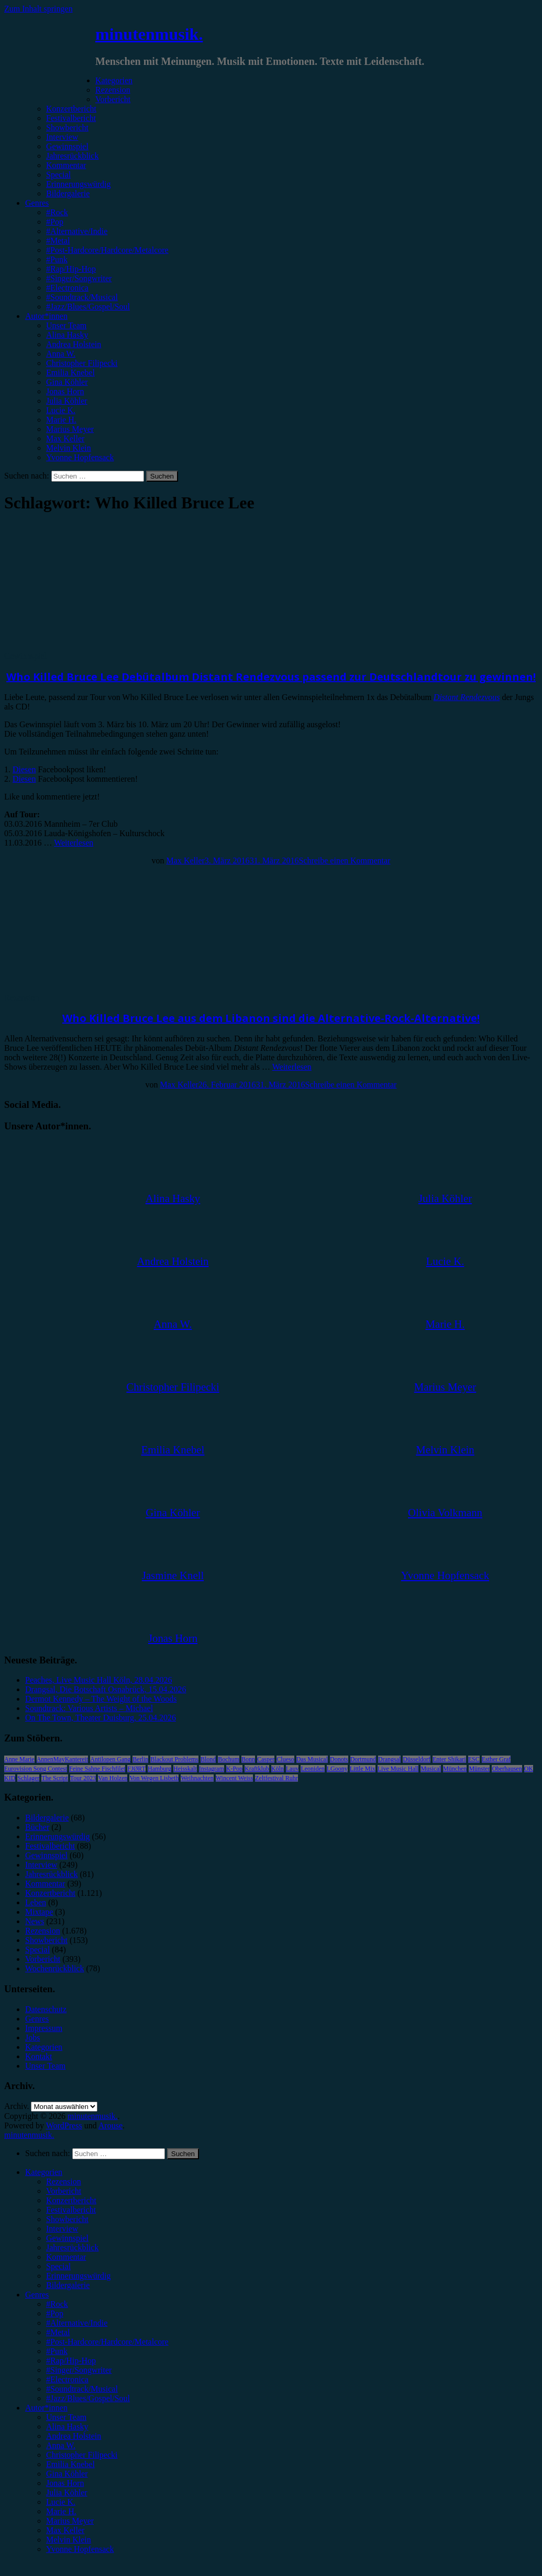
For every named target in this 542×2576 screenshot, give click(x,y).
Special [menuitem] (58, 2266)
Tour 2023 (83, 1778)
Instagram (211, 1768)
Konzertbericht (71, 108)
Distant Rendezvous (467, 697)
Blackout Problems (174, 1759)
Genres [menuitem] (37, 2294)
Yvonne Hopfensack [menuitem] (80, 2549)
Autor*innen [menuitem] (46, 2407)
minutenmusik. (149, 34)
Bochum (228, 1759)
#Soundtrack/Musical (82, 297)
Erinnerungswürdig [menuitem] (78, 2275)
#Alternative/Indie (76, 231)
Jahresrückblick (72, 155)
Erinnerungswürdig (78, 184)
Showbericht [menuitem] (67, 2219)
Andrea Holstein (73, 344)
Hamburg (159, 1768)
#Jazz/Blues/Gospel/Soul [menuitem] (88, 2398)
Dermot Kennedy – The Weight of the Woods (100, 1698)
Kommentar (66, 165)
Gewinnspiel (67, 146)
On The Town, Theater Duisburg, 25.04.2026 (100, 1717)
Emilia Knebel (70, 372)
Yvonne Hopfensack (80, 457)
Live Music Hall (398, 1768)
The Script (54, 1778)
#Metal (58, 240)
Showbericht (67, 127)
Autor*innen (46, 316)
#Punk (57, 259)
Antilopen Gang (110, 1759)
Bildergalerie (68, 193)
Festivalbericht (71, 118)
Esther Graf (496, 1759)
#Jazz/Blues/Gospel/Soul (88, 306)
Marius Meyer (70, 429)
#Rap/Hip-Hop (71, 268)
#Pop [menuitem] (54, 2313)
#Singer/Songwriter (79, 278)
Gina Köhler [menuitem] (67, 2473)
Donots (339, 1759)
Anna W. (60, 353)
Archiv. (16, 2106)
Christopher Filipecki (81, 363)
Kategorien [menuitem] (43, 2172)
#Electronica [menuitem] (67, 2379)
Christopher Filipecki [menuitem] (81, 2454)
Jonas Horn (65, 391)
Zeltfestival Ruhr (276, 1778)
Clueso (285, 1759)
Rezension (112, 89)
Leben (35, 1902)
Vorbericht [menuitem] (63, 2190)
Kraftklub (257, 1768)
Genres (37, 202)
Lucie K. (60, 410)
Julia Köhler (66, 400)
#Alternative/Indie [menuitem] (76, 2322)
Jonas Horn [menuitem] (65, 2483)
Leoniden (312, 1768)
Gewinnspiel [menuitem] (67, 2238)
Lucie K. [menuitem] (60, 2501)
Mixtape (39, 1911)
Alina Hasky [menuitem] (67, 2426)
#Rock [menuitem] (57, 2304)
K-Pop (234, 1768)
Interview (62, 136)
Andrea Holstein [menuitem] (73, 2435)
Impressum (43, 2028)
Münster (479, 1768)
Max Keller (65, 438)
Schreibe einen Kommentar (344, 860)
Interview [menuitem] (62, 2228)
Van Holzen (112, 1778)
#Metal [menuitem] (58, 2332)
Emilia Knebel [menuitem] (70, 2464)
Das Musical (312, 1759)
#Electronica (67, 287)
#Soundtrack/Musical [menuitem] (82, 2388)
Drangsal (389, 1759)
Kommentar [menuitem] (66, 2256)
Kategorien (113, 80)
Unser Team (66, 325)
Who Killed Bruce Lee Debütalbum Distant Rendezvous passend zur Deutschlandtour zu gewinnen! (271, 677)
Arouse (110, 2125)
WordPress (64, 2125)
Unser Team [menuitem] (66, 2417)
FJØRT (136, 1768)
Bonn (248, 1759)
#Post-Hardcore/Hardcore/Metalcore (107, 250)
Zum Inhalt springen (38, 8)
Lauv (292, 1768)
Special (58, 174)
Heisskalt (185, 1768)
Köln (277, 1768)
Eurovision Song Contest (35, 1768)
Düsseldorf (416, 1759)
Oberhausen (507, 1768)
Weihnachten (197, 1778)
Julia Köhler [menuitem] (66, 2492)
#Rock (57, 212)
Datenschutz (46, 2009)
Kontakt (38, 2056)
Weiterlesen (73, 842)
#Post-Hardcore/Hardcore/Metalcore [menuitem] (107, 2341)
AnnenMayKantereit (63, 1759)
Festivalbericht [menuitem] (71, 2209)
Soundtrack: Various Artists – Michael (89, 1708)
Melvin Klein (68, 447)
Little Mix (362, 1768)
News (34, 1921)
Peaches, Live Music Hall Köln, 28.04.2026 (98, 1679)
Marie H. (61, 419)
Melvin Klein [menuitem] (68, 2539)
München (455, 1768)
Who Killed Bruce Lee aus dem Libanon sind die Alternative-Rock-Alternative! (271, 1018)
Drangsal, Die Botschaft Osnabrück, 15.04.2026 (105, 1689)
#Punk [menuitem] (57, 2351)
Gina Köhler (67, 381)
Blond (208, 1759)
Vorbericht (112, 99)
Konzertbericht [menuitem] (71, 2200)
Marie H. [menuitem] (61, 2511)
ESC (474, 1759)
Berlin (140, 1759)
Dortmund (363, 1759)
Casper (265, 1759)
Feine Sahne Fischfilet (97, 1768)
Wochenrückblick (54, 1968)
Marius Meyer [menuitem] (70, 2520)
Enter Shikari (449, 1759)
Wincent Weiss (234, 1778)
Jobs (32, 2037)
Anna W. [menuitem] (60, 2445)
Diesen (24, 769)
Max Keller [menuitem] (65, 2530)
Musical (431, 1768)
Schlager (28, 1778)
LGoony (337, 1768)
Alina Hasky (67, 334)
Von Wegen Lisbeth (154, 1778)
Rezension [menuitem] (63, 2181)
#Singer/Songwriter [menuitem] (79, 2370)
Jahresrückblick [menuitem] (72, 2247)
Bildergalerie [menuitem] (68, 2285)
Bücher (37, 1827)
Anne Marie (19, 1759)
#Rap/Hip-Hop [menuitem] (71, 2360)
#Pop (54, 221)
